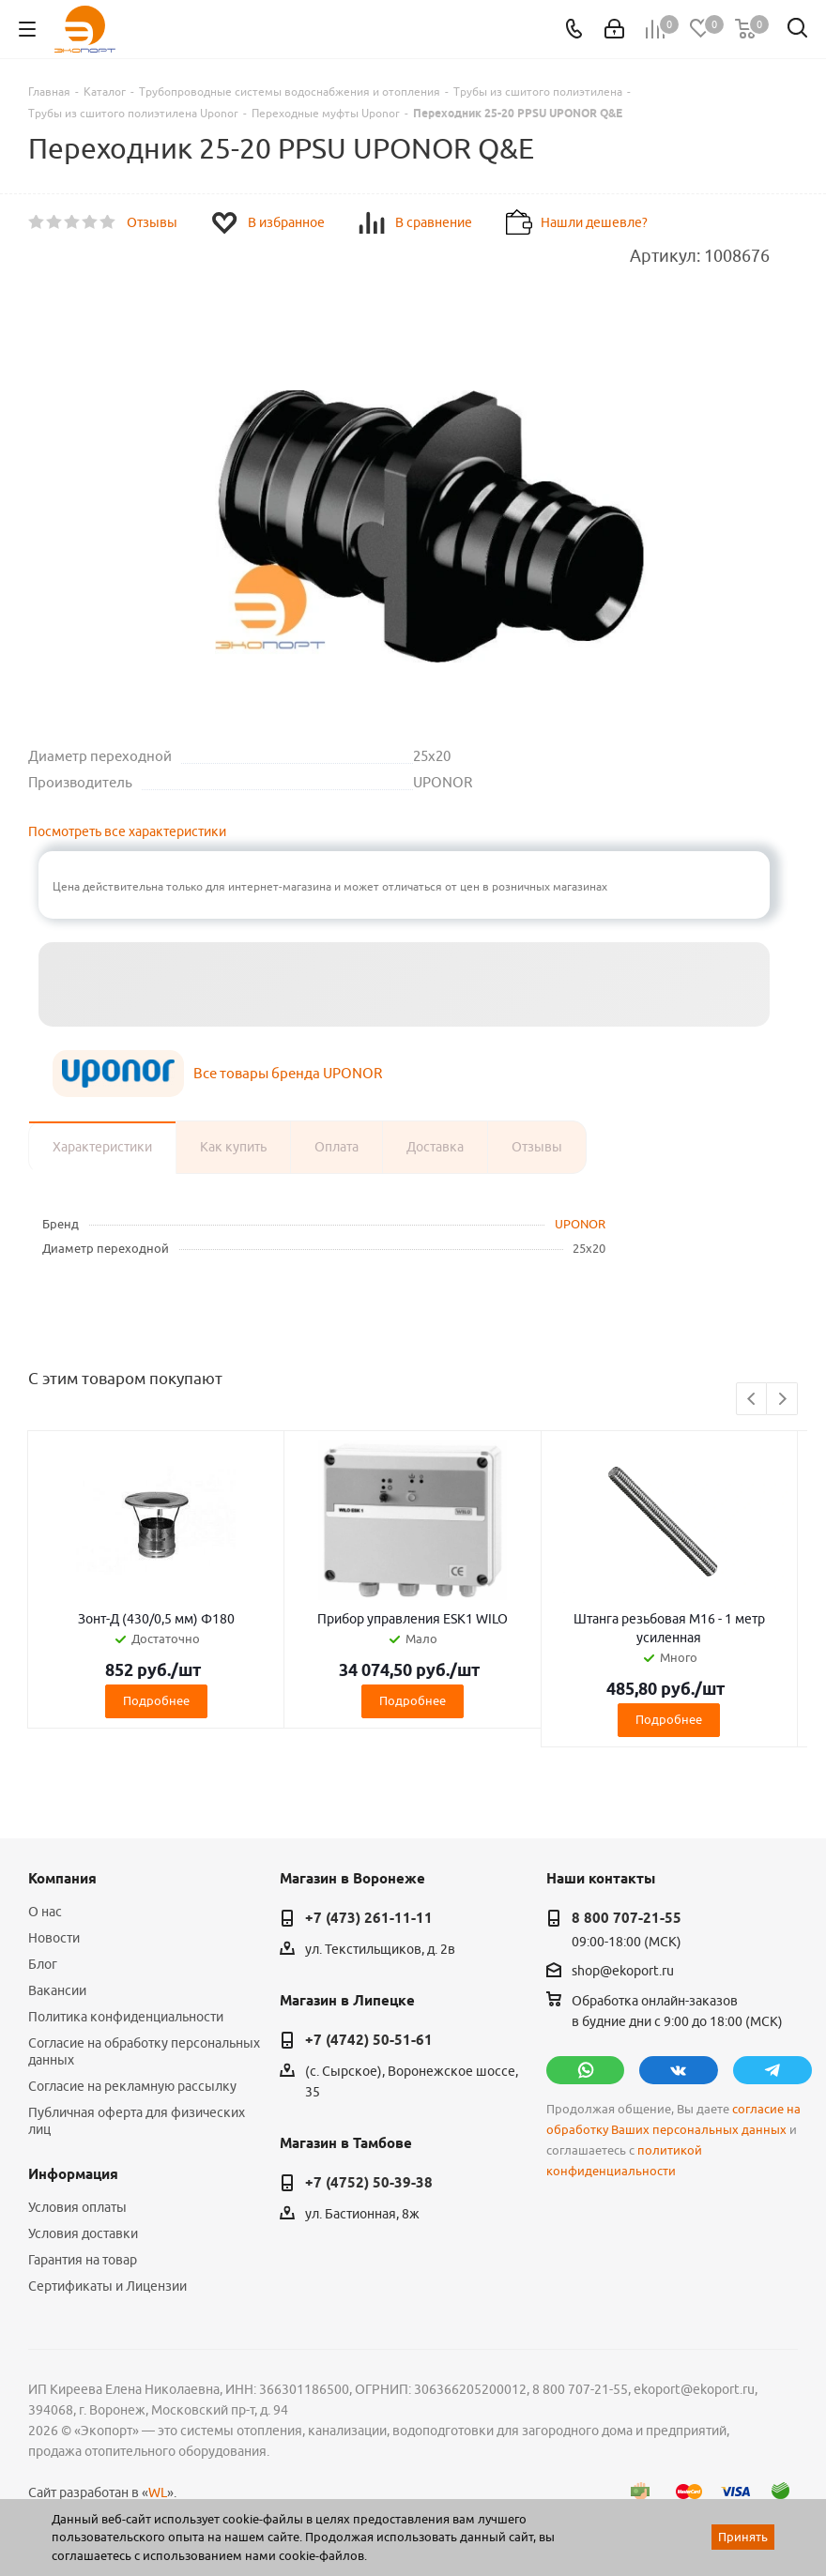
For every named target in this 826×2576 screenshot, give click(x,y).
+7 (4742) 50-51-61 (369, 2040)
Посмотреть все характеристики (127, 831)
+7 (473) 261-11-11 (369, 1918)
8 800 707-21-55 (626, 1918)
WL (157, 2492)
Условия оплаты (77, 2207)
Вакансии (57, 1990)
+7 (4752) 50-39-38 (369, 2182)
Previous (752, 1399)
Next (782, 1399)
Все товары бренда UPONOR (287, 1073)
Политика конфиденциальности (125, 2016)
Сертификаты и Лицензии (107, 2286)
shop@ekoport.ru (623, 1970)
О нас (45, 1911)
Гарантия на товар (82, 2259)
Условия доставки (83, 2233)
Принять (743, 2536)
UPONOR (580, 1223)
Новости (54, 1937)
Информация (73, 2174)
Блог (42, 1964)
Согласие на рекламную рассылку (132, 2086)
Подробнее (156, 1700)
